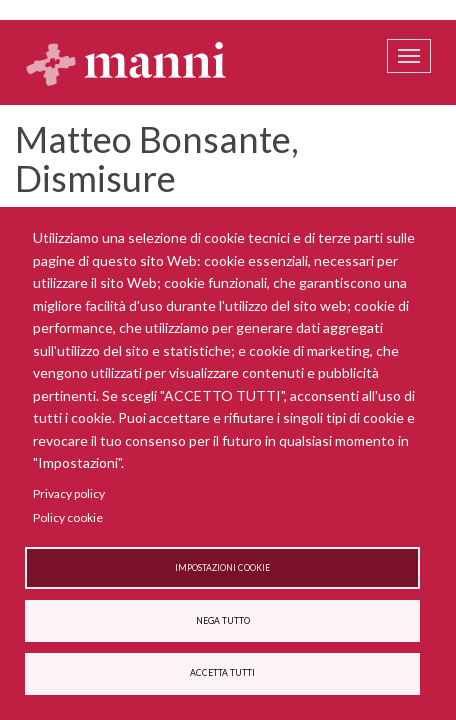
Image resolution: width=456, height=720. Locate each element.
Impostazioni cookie (222, 568)
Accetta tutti (222, 673)
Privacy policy (69, 493)
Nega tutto (223, 621)
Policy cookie (68, 517)
